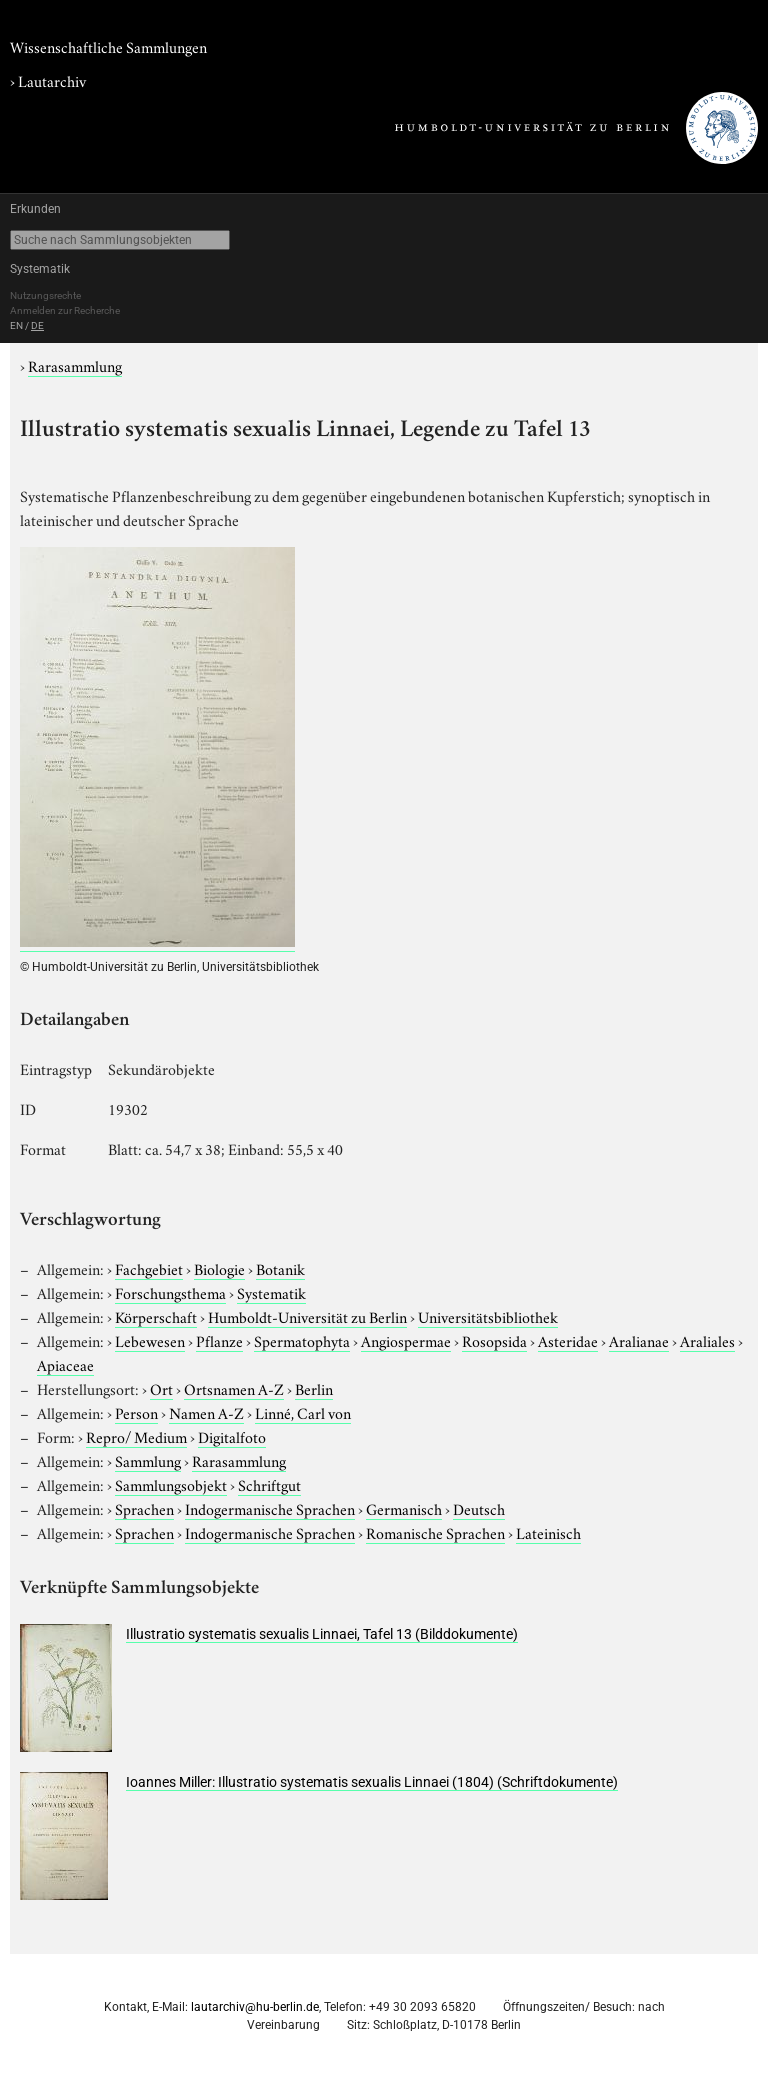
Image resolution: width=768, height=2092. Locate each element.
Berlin (314, 1388)
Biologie (219, 1268)
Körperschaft (156, 1316)
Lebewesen (150, 1340)
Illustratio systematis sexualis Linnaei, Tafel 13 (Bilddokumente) (322, 1634)
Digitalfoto (232, 1436)
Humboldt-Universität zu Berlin (307, 1316)
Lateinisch (548, 1532)
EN (16, 325)
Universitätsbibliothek (488, 1316)
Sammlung (148, 1460)
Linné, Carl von (303, 1412)
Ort (161, 1388)
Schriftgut (269, 1484)
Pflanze (219, 1340)
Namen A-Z (206, 1412)
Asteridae (568, 1340)
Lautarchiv (52, 80)
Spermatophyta (302, 1340)
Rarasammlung (75, 365)
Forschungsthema (170, 1292)
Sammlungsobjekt (171, 1484)
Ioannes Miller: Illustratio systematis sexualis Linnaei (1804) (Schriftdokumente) (372, 1782)
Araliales (707, 1340)
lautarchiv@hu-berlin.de (255, 2007)
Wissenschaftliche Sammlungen (108, 46)
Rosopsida (494, 1340)
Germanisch (404, 1508)
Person (136, 1412)
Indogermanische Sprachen (270, 1508)
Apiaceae (65, 1364)
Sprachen (144, 1508)
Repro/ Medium (136, 1436)
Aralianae (639, 1340)
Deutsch (479, 1508)
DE (37, 325)
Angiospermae (406, 1340)
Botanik (280, 1268)
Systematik (40, 269)
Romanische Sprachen (435, 1532)
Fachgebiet (149, 1268)
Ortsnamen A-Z (234, 1388)
